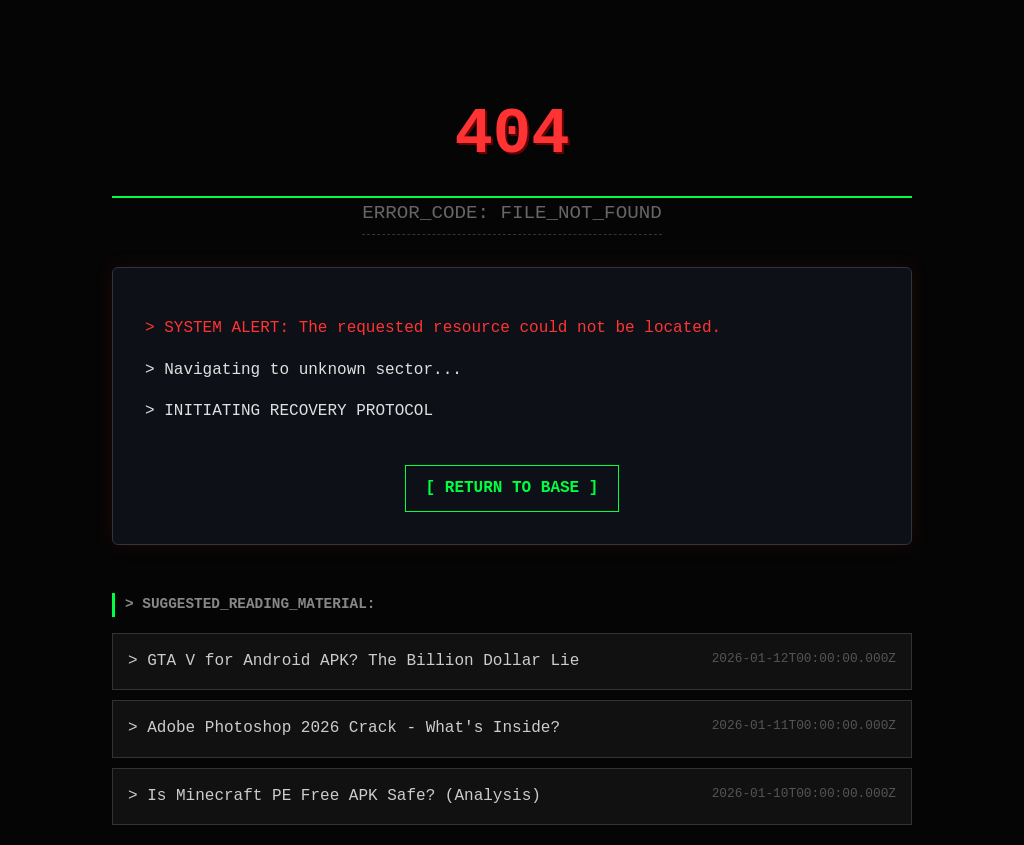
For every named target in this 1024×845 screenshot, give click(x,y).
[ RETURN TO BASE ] (512, 488)
